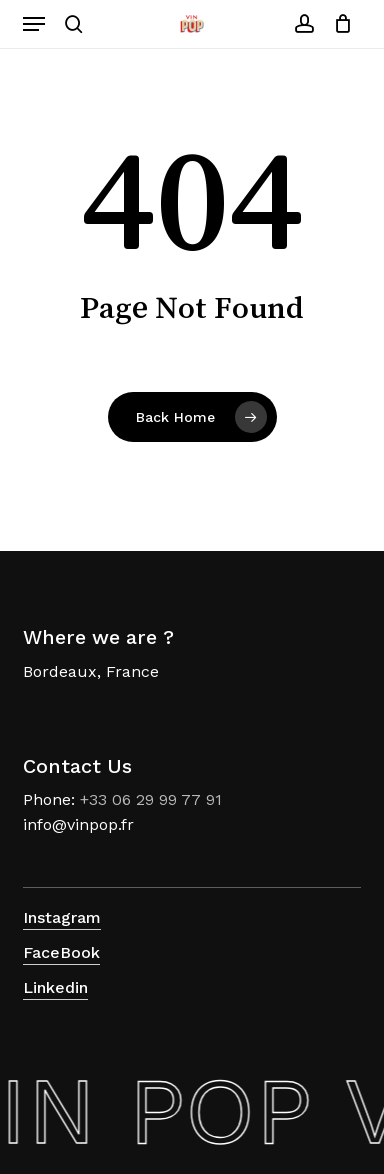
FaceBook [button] (61, 952)
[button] (34, 24)
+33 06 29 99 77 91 (151, 799)
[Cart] (338, 24)
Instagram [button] (62, 917)
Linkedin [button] (55, 987)
